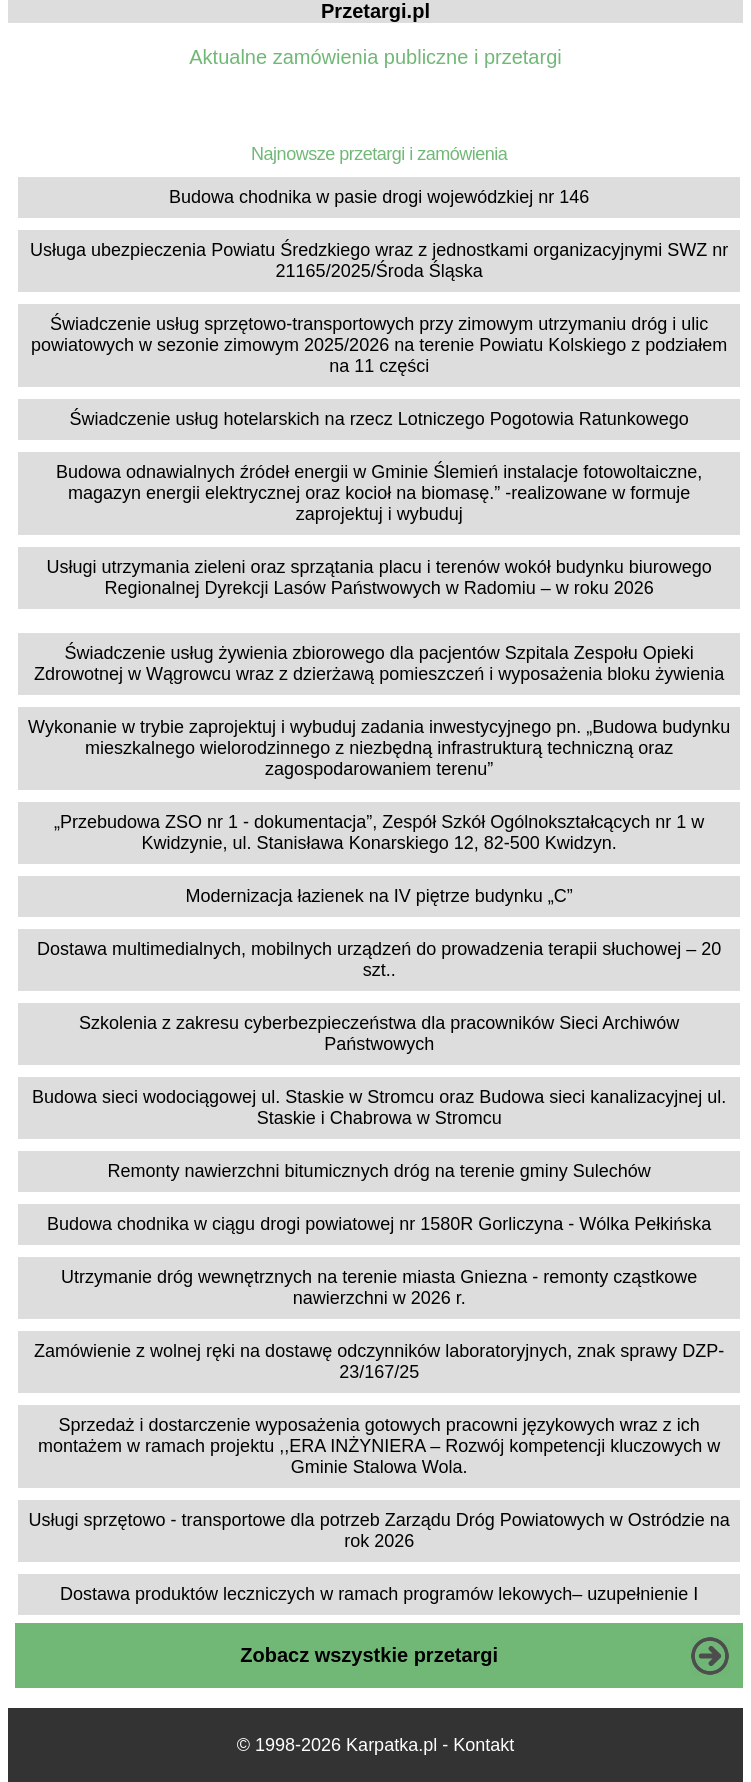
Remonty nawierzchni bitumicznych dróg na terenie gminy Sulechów (379, 1171)
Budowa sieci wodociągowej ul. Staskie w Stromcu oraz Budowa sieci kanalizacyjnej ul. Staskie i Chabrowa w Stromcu (379, 1107)
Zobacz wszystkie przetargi (369, 1655)
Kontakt (483, 1745)
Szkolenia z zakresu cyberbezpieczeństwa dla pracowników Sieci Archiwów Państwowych (379, 1033)
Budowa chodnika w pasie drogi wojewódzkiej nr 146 (379, 197)
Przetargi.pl (375, 11)
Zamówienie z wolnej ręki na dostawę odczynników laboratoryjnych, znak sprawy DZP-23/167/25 (379, 1361)
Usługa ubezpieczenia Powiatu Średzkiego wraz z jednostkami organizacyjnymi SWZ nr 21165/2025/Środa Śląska (379, 260)
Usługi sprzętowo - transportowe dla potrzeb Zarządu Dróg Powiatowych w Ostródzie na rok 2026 (379, 1530)
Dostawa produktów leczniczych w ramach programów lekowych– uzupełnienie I (379, 1594)
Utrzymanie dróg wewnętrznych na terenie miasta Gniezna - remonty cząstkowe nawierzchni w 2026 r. (379, 1287)
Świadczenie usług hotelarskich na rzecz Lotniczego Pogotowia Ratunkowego (378, 419)
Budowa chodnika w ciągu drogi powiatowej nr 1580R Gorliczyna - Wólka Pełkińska (379, 1224)
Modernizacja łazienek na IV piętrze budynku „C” (379, 896)
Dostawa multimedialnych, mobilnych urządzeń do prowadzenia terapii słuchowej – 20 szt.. (379, 959)
